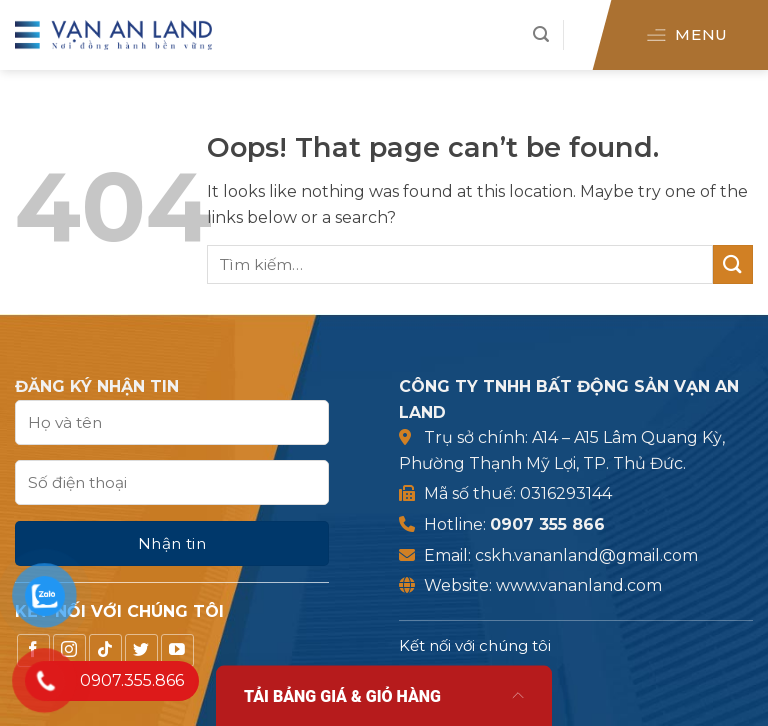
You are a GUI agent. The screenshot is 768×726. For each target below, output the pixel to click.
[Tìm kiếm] (541, 34)
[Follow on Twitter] (170, 651)
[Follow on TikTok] (134, 651)
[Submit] (733, 264)
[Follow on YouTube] (206, 651)
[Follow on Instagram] (98, 651)
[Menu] (685, 35)
